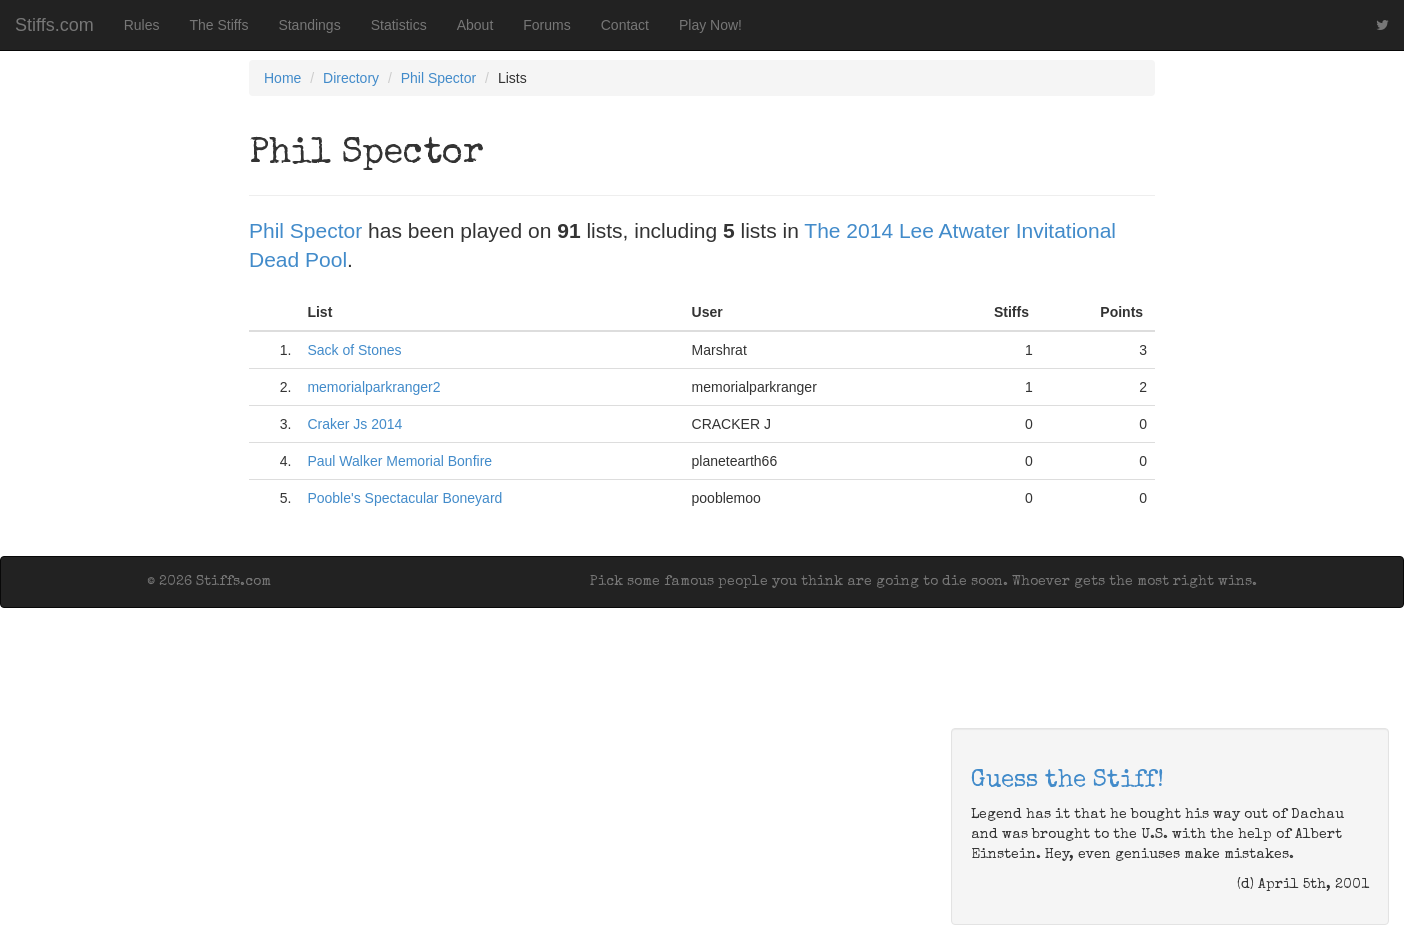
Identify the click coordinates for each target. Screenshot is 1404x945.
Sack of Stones (354, 350)
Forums (546, 25)
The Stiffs (219, 25)
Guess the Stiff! (1067, 781)
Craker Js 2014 (354, 424)
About (475, 25)
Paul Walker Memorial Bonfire (399, 461)
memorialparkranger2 (373, 387)
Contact (625, 25)
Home (282, 78)
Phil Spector (438, 78)
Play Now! (710, 25)
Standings (309, 25)
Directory (351, 78)
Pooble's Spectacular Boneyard (404, 498)
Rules (142, 25)
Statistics (399, 25)
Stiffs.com (54, 25)
